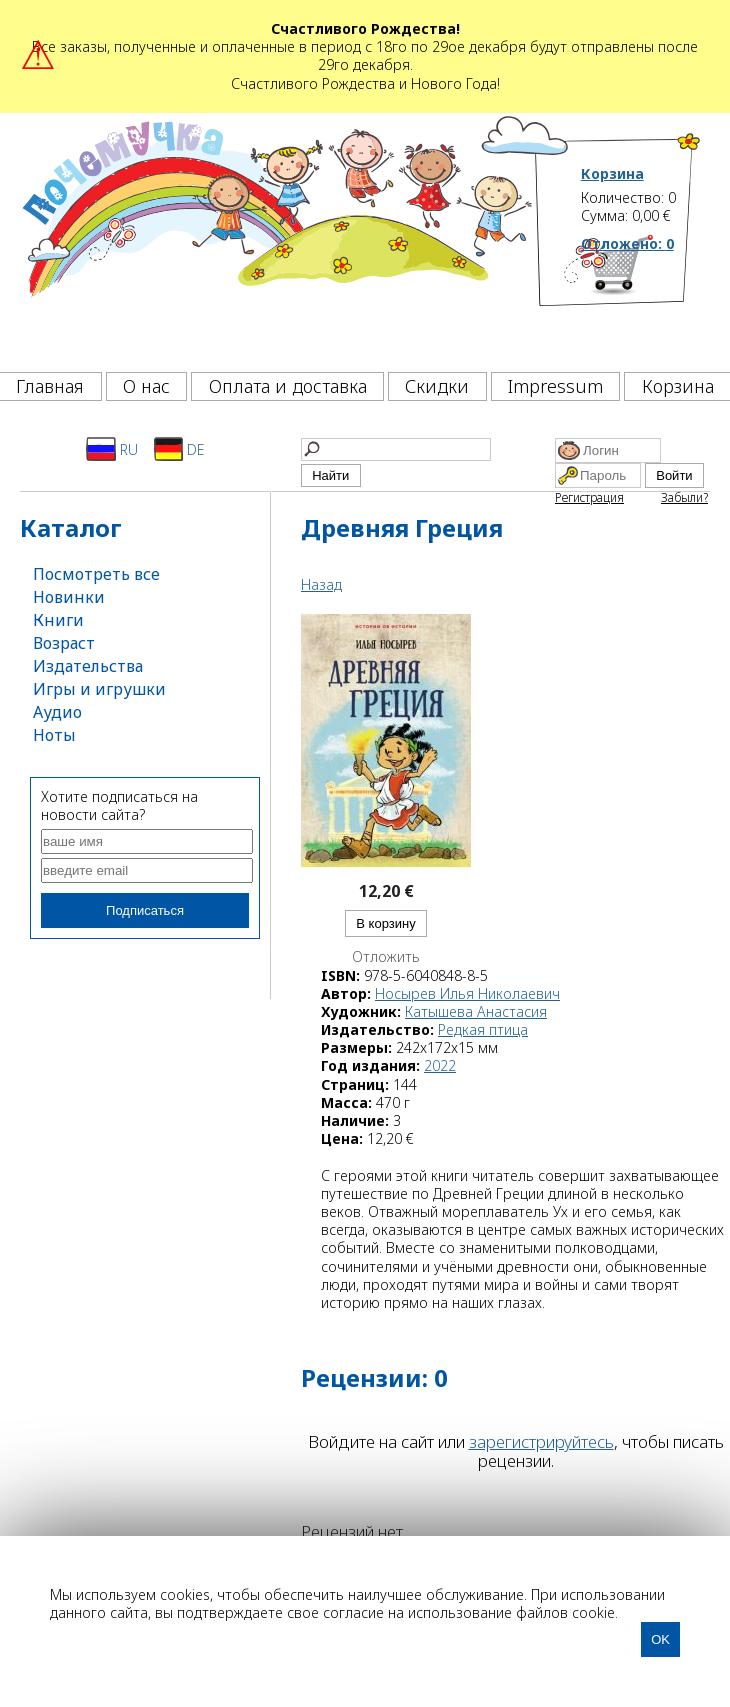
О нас (146, 386)
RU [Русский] (112, 449)
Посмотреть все (96, 574)
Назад (321, 584)
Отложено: (627, 243)
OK (660, 1639)
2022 (440, 1065)
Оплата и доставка (288, 386)
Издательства (88, 666)
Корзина (612, 174)
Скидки (437, 386)
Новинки (69, 597)
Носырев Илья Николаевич (467, 993)
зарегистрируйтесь (541, 1441)
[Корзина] (641, 298)
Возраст (64, 643)
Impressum (555, 386)
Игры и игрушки (99, 689)
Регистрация (589, 497)
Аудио (57, 712)
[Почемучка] (275, 237)
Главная (50, 386)
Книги (58, 620)
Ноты (54, 735)
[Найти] (396, 449)
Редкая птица (483, 1029)
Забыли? (684, 497)
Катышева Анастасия (476, 1011)
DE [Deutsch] (179, 449)
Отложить (386, 957)
